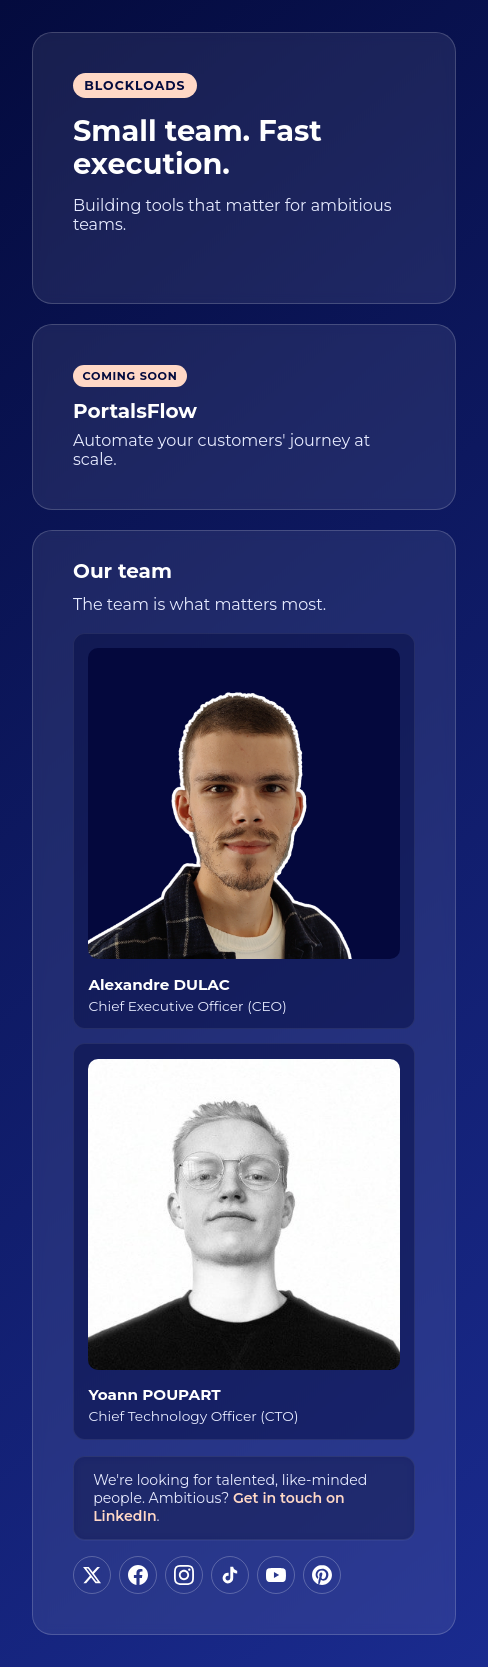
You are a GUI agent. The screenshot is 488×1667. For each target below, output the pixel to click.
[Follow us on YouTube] (276, 1575)
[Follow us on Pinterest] (322, 1575)
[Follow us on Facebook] (138, 1575)
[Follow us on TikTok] (230, 1575)
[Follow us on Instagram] (184, 1575)
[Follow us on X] (92, 1575)
